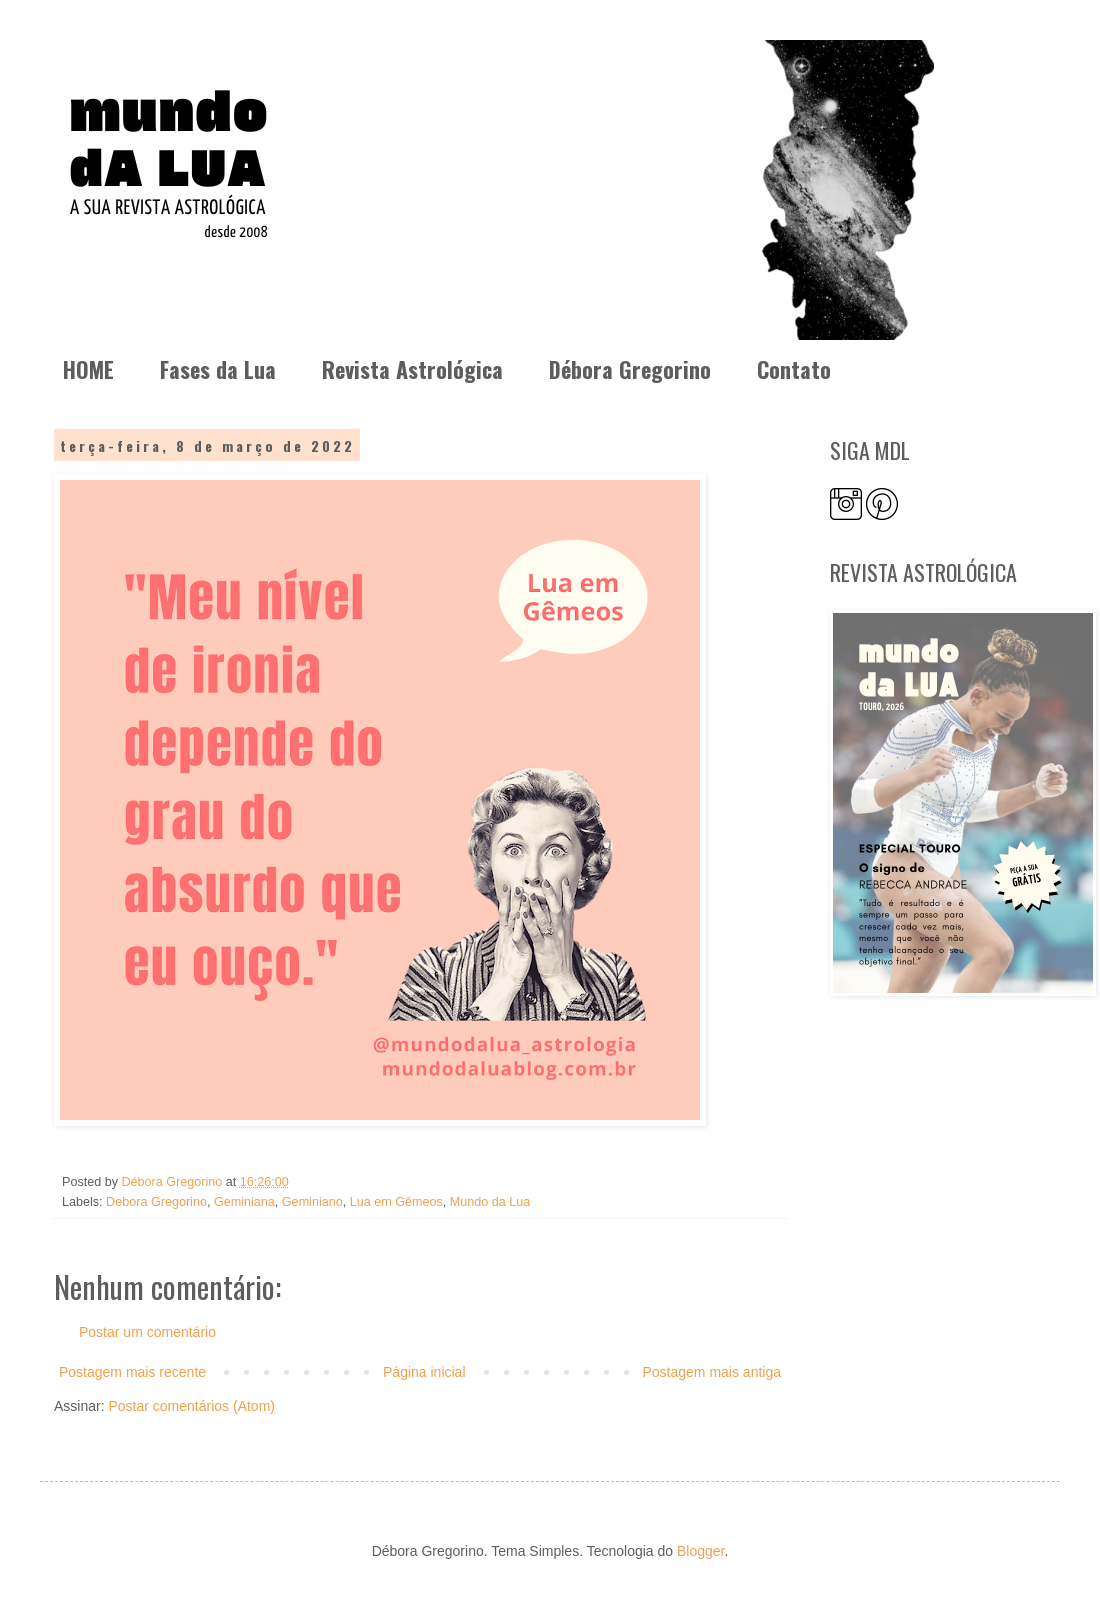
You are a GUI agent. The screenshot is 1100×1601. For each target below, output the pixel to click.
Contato (794, 369)
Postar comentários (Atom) (191, 1406)
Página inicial (424, 1372)
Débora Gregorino (630, 369)
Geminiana (244, 1202)
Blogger (700, 1551)
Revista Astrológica (412, 369)
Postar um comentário (147, 1332)
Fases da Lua (218, 369)
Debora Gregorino (156, 1202)
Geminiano (312, 1202)
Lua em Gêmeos (396, 1202)
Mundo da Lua (490, 1202)
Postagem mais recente (132, 1372)
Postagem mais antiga (711, 1372)
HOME (88, 369)
